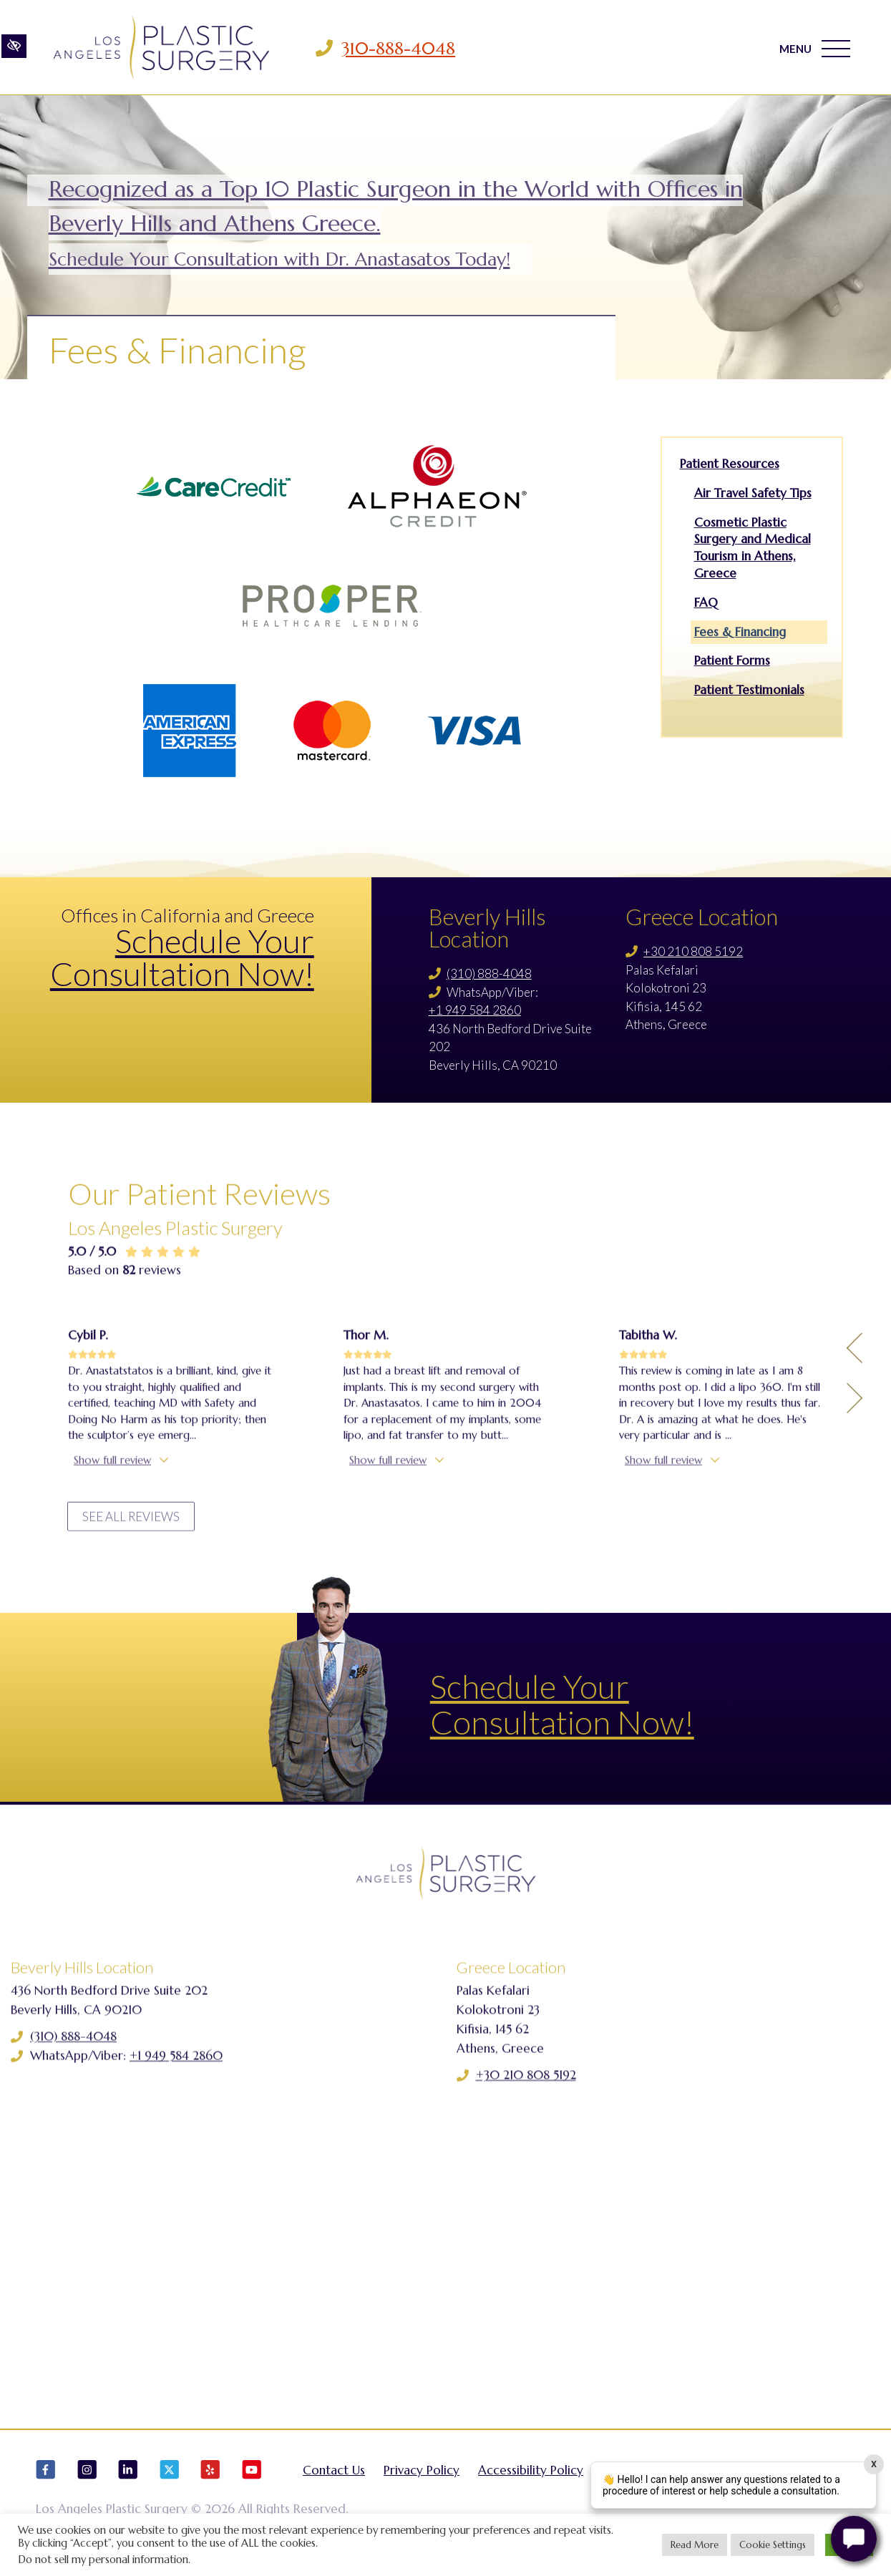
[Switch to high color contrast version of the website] (14, 48)
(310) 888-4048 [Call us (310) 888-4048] (489, 973)
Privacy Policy (421, 2474)
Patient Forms (732, 660)
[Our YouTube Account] (252, 2480)
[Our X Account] (169, 2480)
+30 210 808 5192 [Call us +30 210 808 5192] (693, 951)
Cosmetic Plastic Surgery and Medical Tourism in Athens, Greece (752, 547)
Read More (695, 2545)
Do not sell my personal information (103, 2559)
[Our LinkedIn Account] (128, 2480)
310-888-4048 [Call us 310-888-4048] (399, 48)
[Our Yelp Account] (210, 2480)
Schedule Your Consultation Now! (182, 957)
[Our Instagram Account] (87, 2480)
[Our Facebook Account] (45, 2480)
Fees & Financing (740, 632)
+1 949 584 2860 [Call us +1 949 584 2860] (475, 1010)
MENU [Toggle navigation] (814, 48)
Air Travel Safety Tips (753, 493)
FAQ (706, 602)
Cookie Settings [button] (772, 2545)
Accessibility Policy (530, 2474)
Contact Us (334, 2474)
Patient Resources (729, 464)
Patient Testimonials (749, 690)
